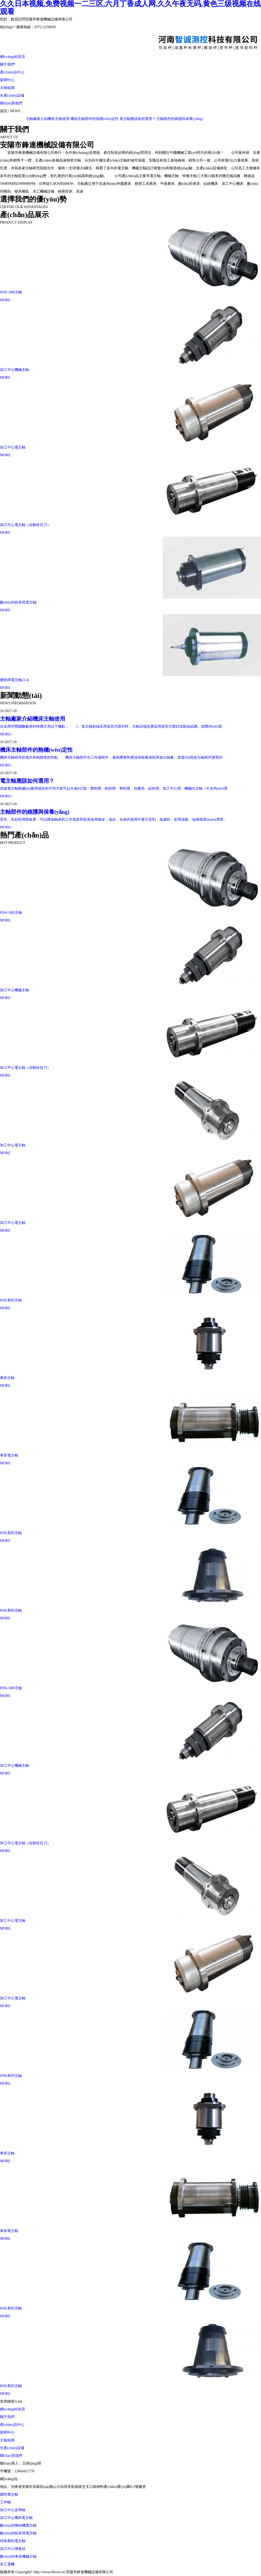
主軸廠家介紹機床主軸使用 (50, 119)
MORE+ (6, 734)
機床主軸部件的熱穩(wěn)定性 (97, 119)
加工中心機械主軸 (14, 370)
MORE (5, 300)
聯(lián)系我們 (11, 103)
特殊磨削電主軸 (12, 2541)
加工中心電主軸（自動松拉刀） (25, 525)
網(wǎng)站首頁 (12, 57)
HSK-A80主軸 (11, 292)
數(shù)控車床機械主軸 (18, 2556)
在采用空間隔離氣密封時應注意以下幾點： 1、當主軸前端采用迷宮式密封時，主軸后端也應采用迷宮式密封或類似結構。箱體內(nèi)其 (111, 726)
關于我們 (7, 64)
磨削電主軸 (9, 2494)
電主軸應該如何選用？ (140, 119)
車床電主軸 (9, 1455)
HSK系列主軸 (11, 1300)
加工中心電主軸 (12, 447)
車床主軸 (7, 1378)
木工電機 (7, 2564)
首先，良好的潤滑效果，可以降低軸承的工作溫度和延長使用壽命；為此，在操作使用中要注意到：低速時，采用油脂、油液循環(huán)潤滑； (113, 819)
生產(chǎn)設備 (12, 95)
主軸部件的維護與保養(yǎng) (182, 119)
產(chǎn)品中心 (12, 72)
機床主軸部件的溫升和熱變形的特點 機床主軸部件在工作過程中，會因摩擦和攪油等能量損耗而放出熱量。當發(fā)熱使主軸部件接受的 (111, 757)
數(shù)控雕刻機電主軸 (18, 2525)
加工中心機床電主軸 (16, 2518)
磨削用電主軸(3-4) (14, 680)
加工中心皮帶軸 (12, 2510)
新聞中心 (7, 80)
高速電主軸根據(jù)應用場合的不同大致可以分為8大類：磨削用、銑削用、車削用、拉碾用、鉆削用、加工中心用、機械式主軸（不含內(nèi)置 (114, 788)
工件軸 (5, 2502)
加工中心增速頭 (12, 2549)
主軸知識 (7, 88)
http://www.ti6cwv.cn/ (37, 2479)
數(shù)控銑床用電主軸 (18, 602)
